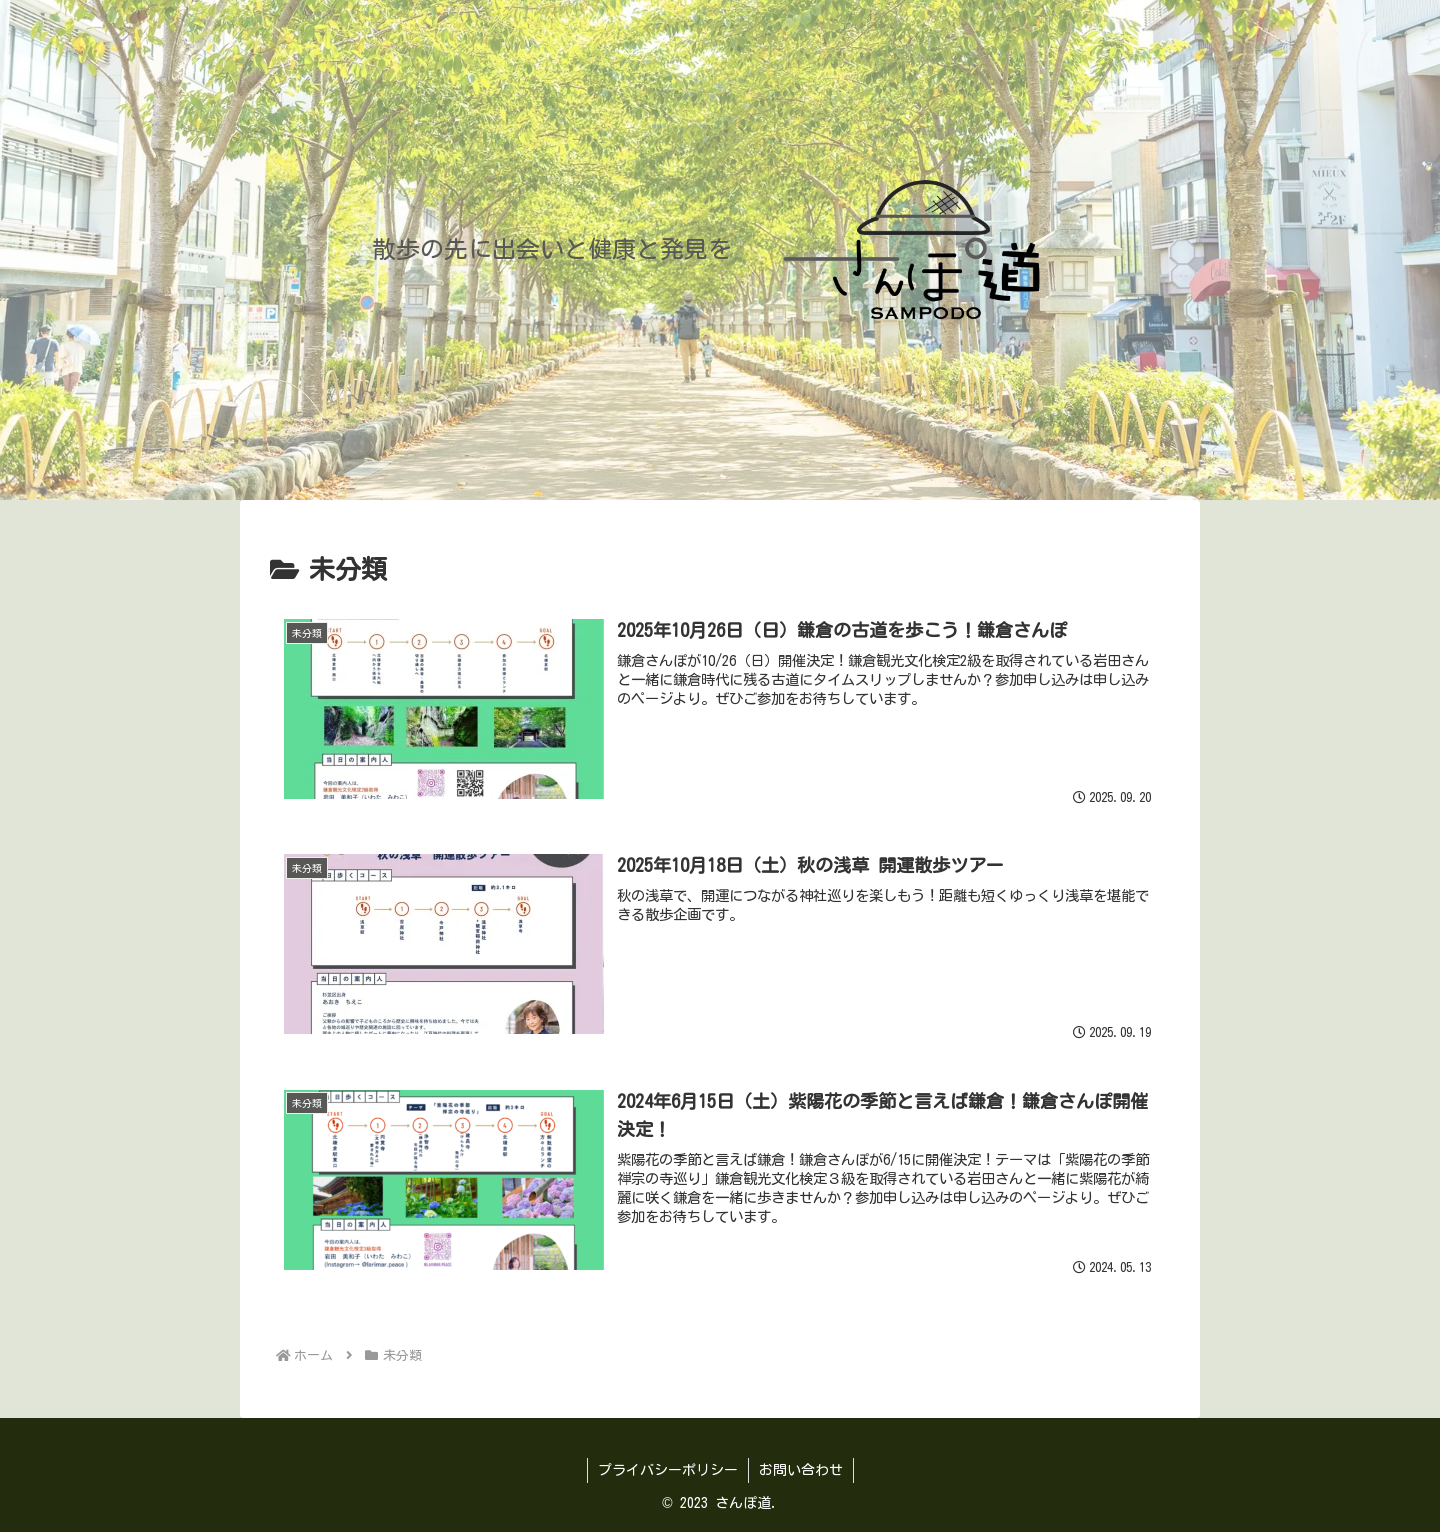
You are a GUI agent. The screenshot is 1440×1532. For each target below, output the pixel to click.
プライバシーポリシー (668, 1470)
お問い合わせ (801, 1470)
